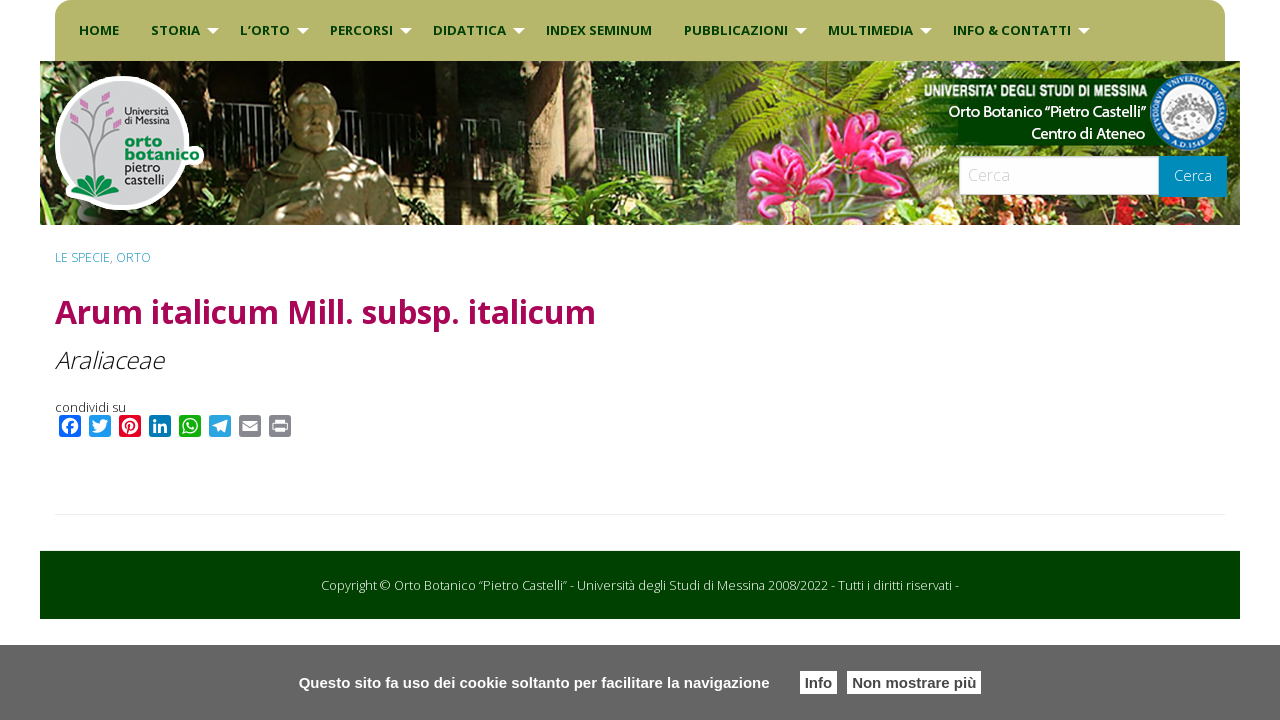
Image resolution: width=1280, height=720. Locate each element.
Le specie (82, 257)
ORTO (133, 257)
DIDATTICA (469, 30)
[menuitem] (99, 30)
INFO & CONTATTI (1012, 30)
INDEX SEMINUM (599, 30)
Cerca (1193, 175)
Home (99, 30)
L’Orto (265, 30)
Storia (175, 30)
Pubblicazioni (736, 30)
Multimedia (870, 30)
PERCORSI (361, 30)
